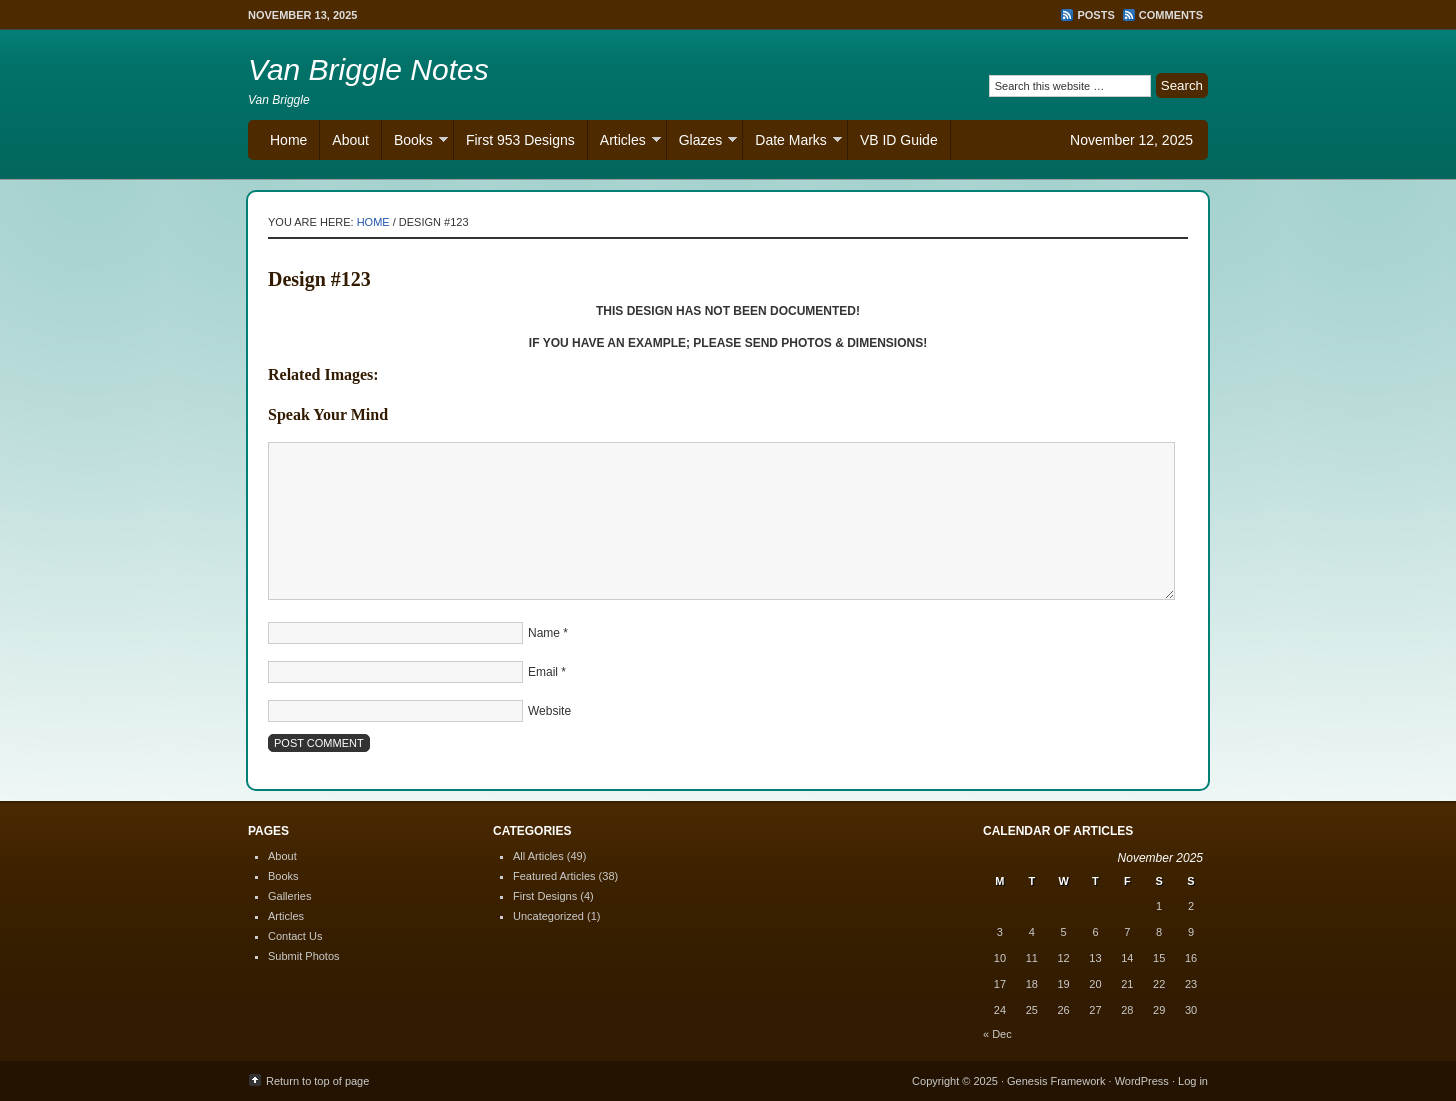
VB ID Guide (899, 140)
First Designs (545, 896)
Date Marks (792, 142)
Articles (624, 142)
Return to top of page (317, 1081)
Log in (1193, 1081)
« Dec (997, 1034)
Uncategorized (548, 916)
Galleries (289, 896)
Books (415, 142)
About (350, 140)
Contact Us (295, 936)
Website (549, 711)
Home (288, 140)
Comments (1171, 15)
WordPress (1142, 1081)
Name (544, 633)
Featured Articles (554, 876)
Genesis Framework (1056, 1081)
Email (543, 672)
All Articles (538, 856)
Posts (1095, 15)
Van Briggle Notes (368, 69)
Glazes (702, 142)
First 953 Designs (520, 140)
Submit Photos (304, 956)
